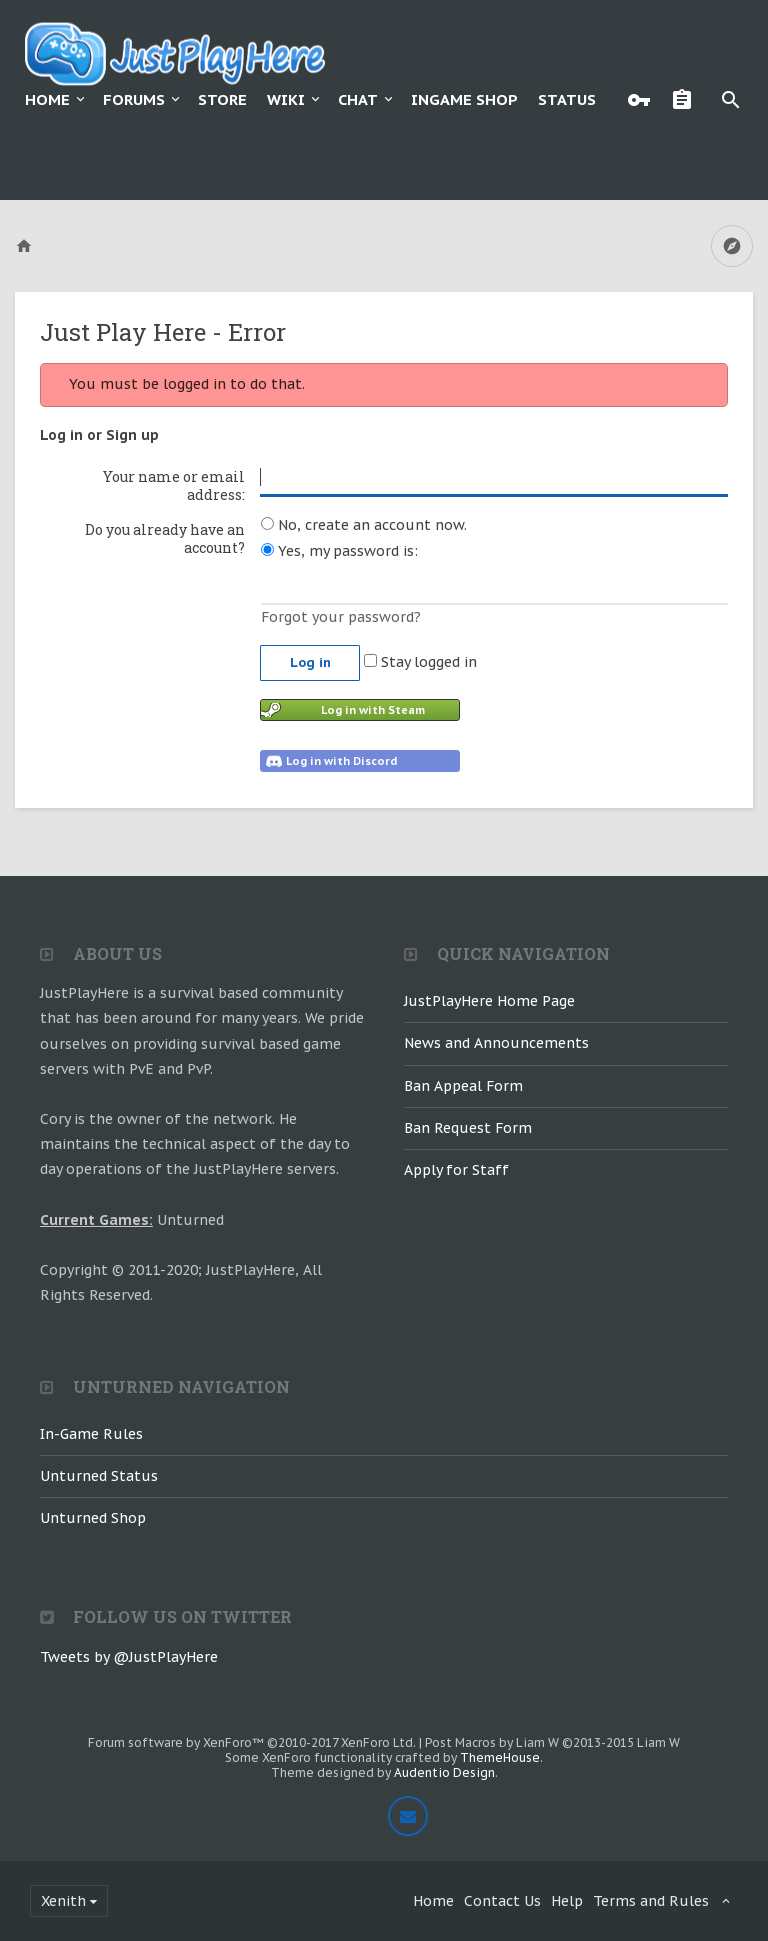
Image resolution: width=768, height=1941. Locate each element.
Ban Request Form (468, 1128)
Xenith (63, 1901)
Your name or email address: (174, 485)
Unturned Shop (93, 1518)
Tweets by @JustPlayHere (129, 1657)
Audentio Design (444, 1772)
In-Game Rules (91, 1434)
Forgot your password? (341, 617)
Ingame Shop (464, 99)
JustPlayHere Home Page (489, 1001)
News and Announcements (496, 1043)
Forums (134, 99)
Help (567, 1901)
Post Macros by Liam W (552, 1742)
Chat (358, 99)
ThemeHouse (500, 1757)
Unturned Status (99, 1476)
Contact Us (502, 1901)
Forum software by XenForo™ (252, 1742)
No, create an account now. (364, 525)
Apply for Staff (456, 1170)
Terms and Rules (651, 1901)
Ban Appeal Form (463, 1086)
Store (222, 99)
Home (47, 99)
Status (567, 99)
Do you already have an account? (165, 538)
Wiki (286, 99)
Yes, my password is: (339, 551)
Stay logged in (420, 662)
